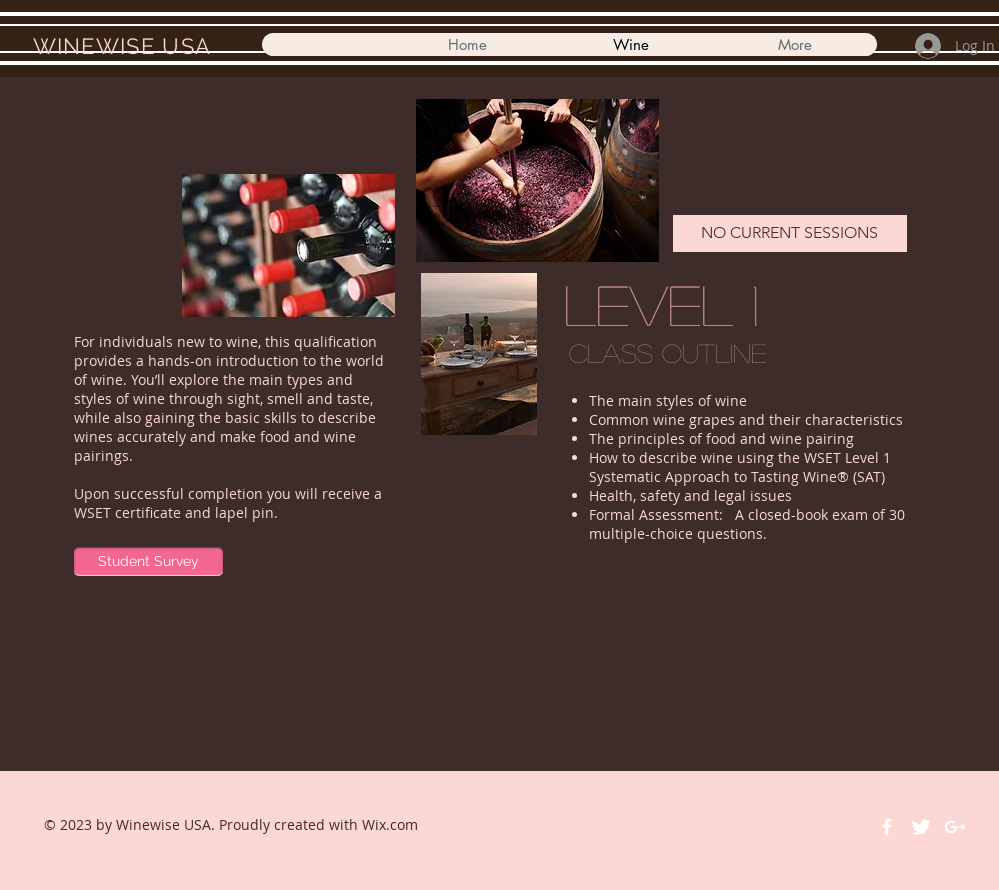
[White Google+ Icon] (955, 827)
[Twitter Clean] (921, 827)
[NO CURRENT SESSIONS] (790, 233)
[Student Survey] (148, 561)
